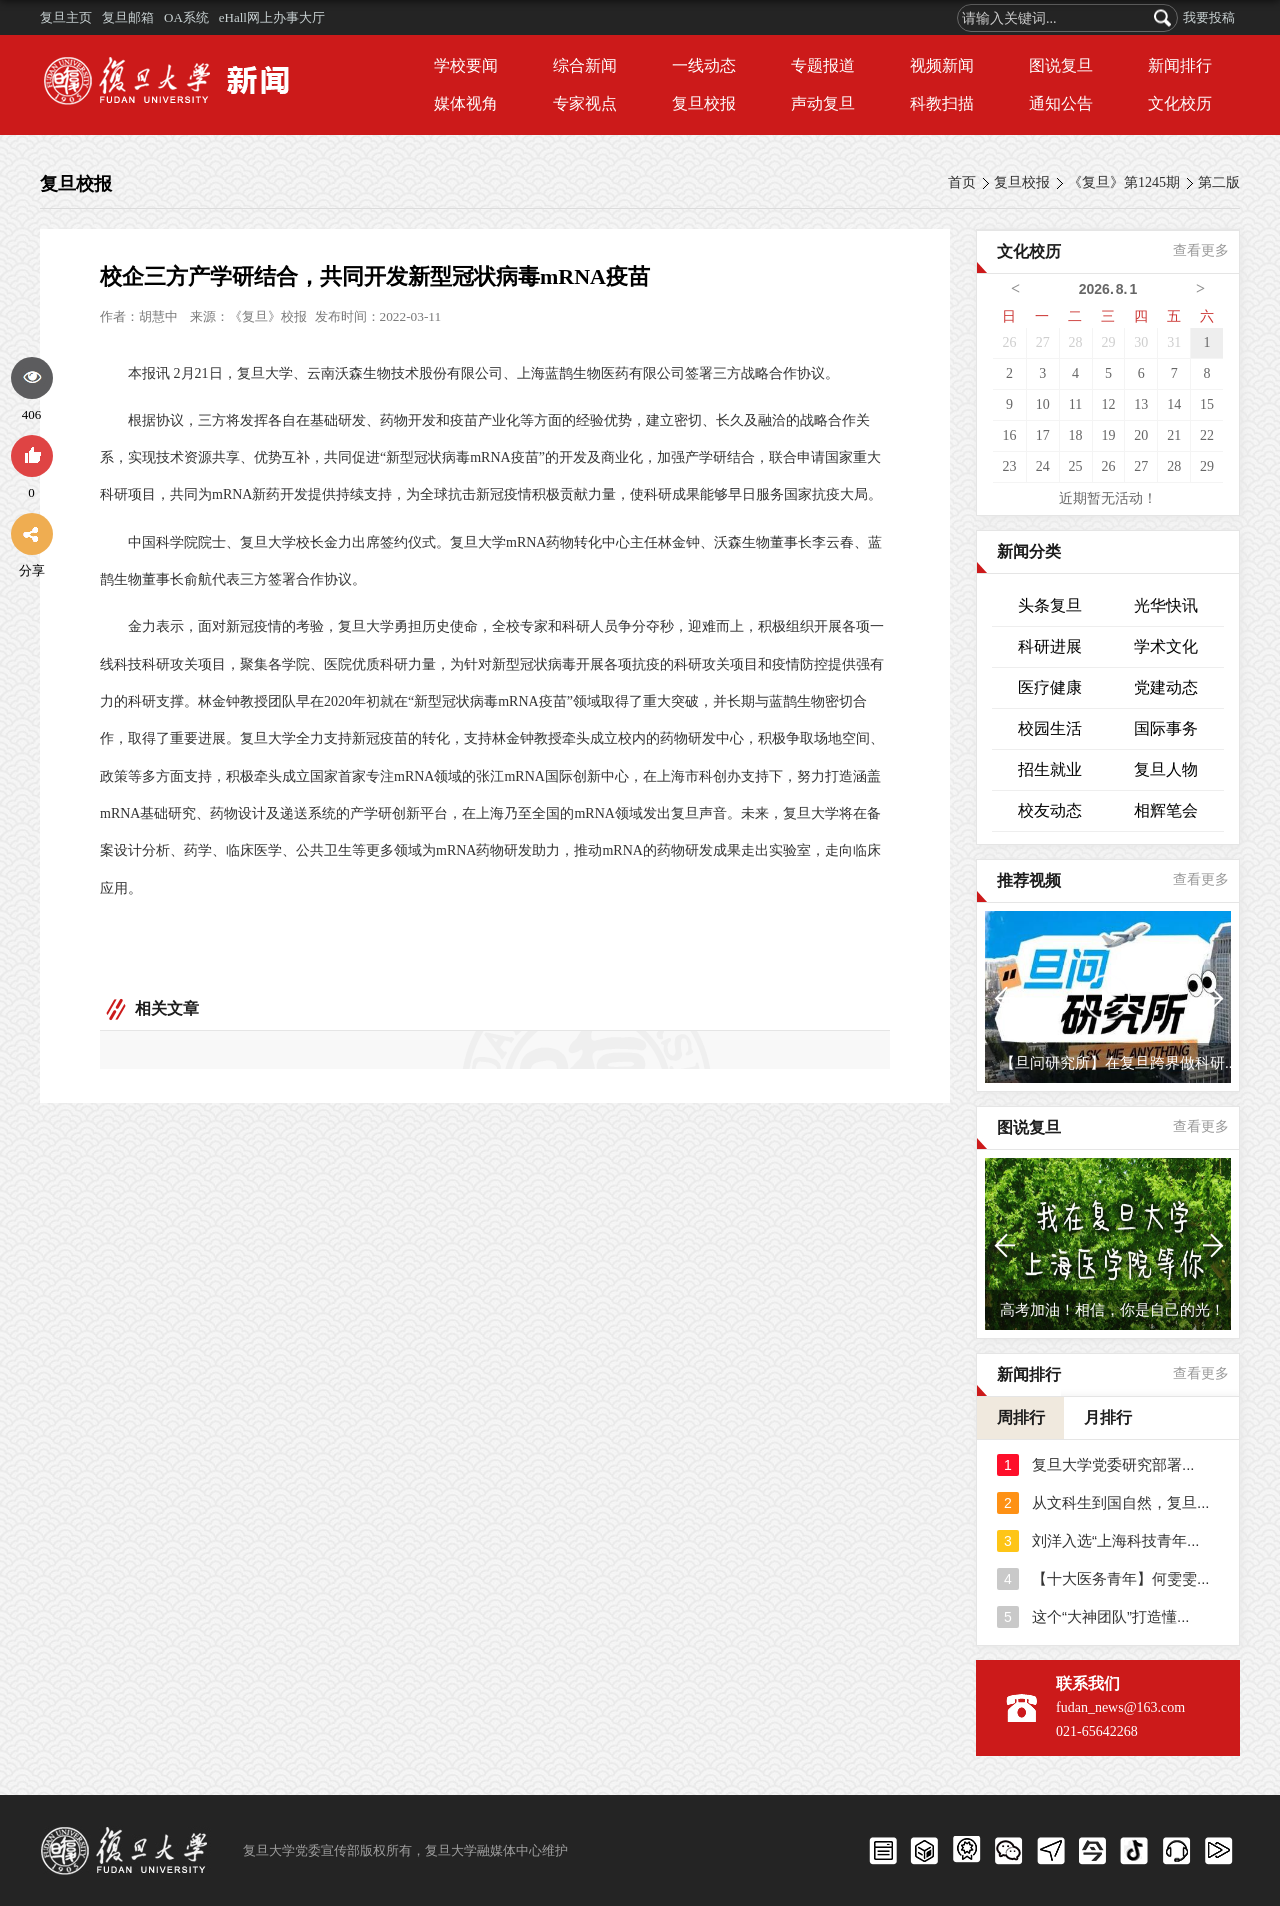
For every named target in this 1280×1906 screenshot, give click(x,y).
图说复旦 (1061, 65)
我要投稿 (1209, 17)
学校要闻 (466, 65)
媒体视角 (466, 103)
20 (1141, 435)
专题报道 (823, 65)
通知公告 (1061, 103)
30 (1141, 342)
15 (1207, 404)
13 (1141, 404)
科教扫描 (942, 103)
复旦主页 (66, 17)
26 (1009, 342)
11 (1075, 404)
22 (1207, 435)
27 (1043, 342)
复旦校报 (704, 103)
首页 (962, 182)
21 (1174, 435)
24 (1043, 466)
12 (1108, 404)
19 (1108, 435)
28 (1076, 342)
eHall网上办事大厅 (272, 17)
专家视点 (585, 103)
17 (1043, 435)
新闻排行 (1180, 65)
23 (1009, 466)
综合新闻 (585, 65)
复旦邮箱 (128, 17)
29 (1108, 342)
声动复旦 (823, 103)
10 (1043, 404)
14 (1174, 404)
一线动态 (704, 65)
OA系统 (186, 17)
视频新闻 (942, 65)
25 (1076, 466)
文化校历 (1180, 103)
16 (1009, 435)
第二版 (1219, 182)
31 (1174, 342)
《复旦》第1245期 (1124, 182)
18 (1076, 435)
